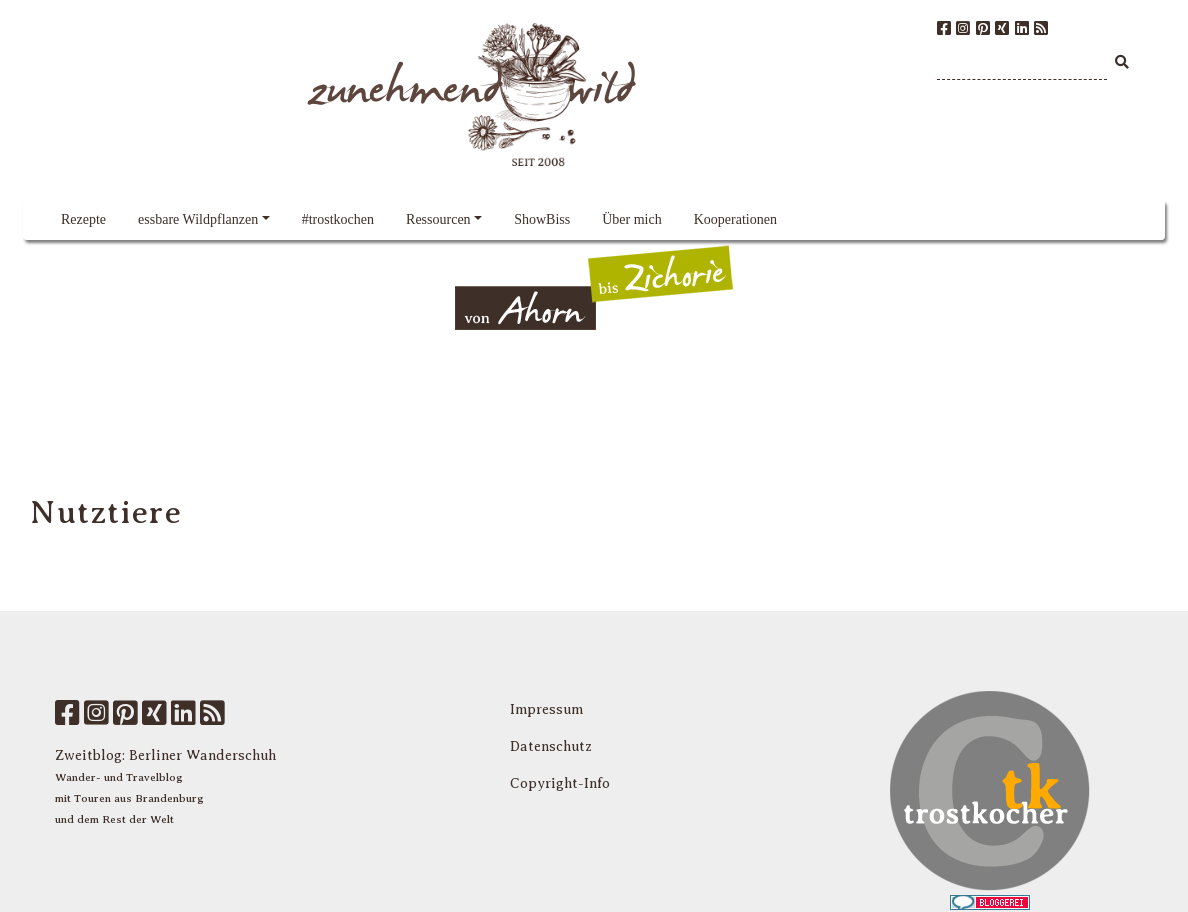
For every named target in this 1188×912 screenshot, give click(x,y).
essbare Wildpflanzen (198, 219)
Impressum (546, 709)
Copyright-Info (560, 783)
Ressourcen (438, 219)
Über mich (631, 219)
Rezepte (83, 219)
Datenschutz (551, 746)
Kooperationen (735, 219)
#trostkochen (338, 219)
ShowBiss (542, 219)
